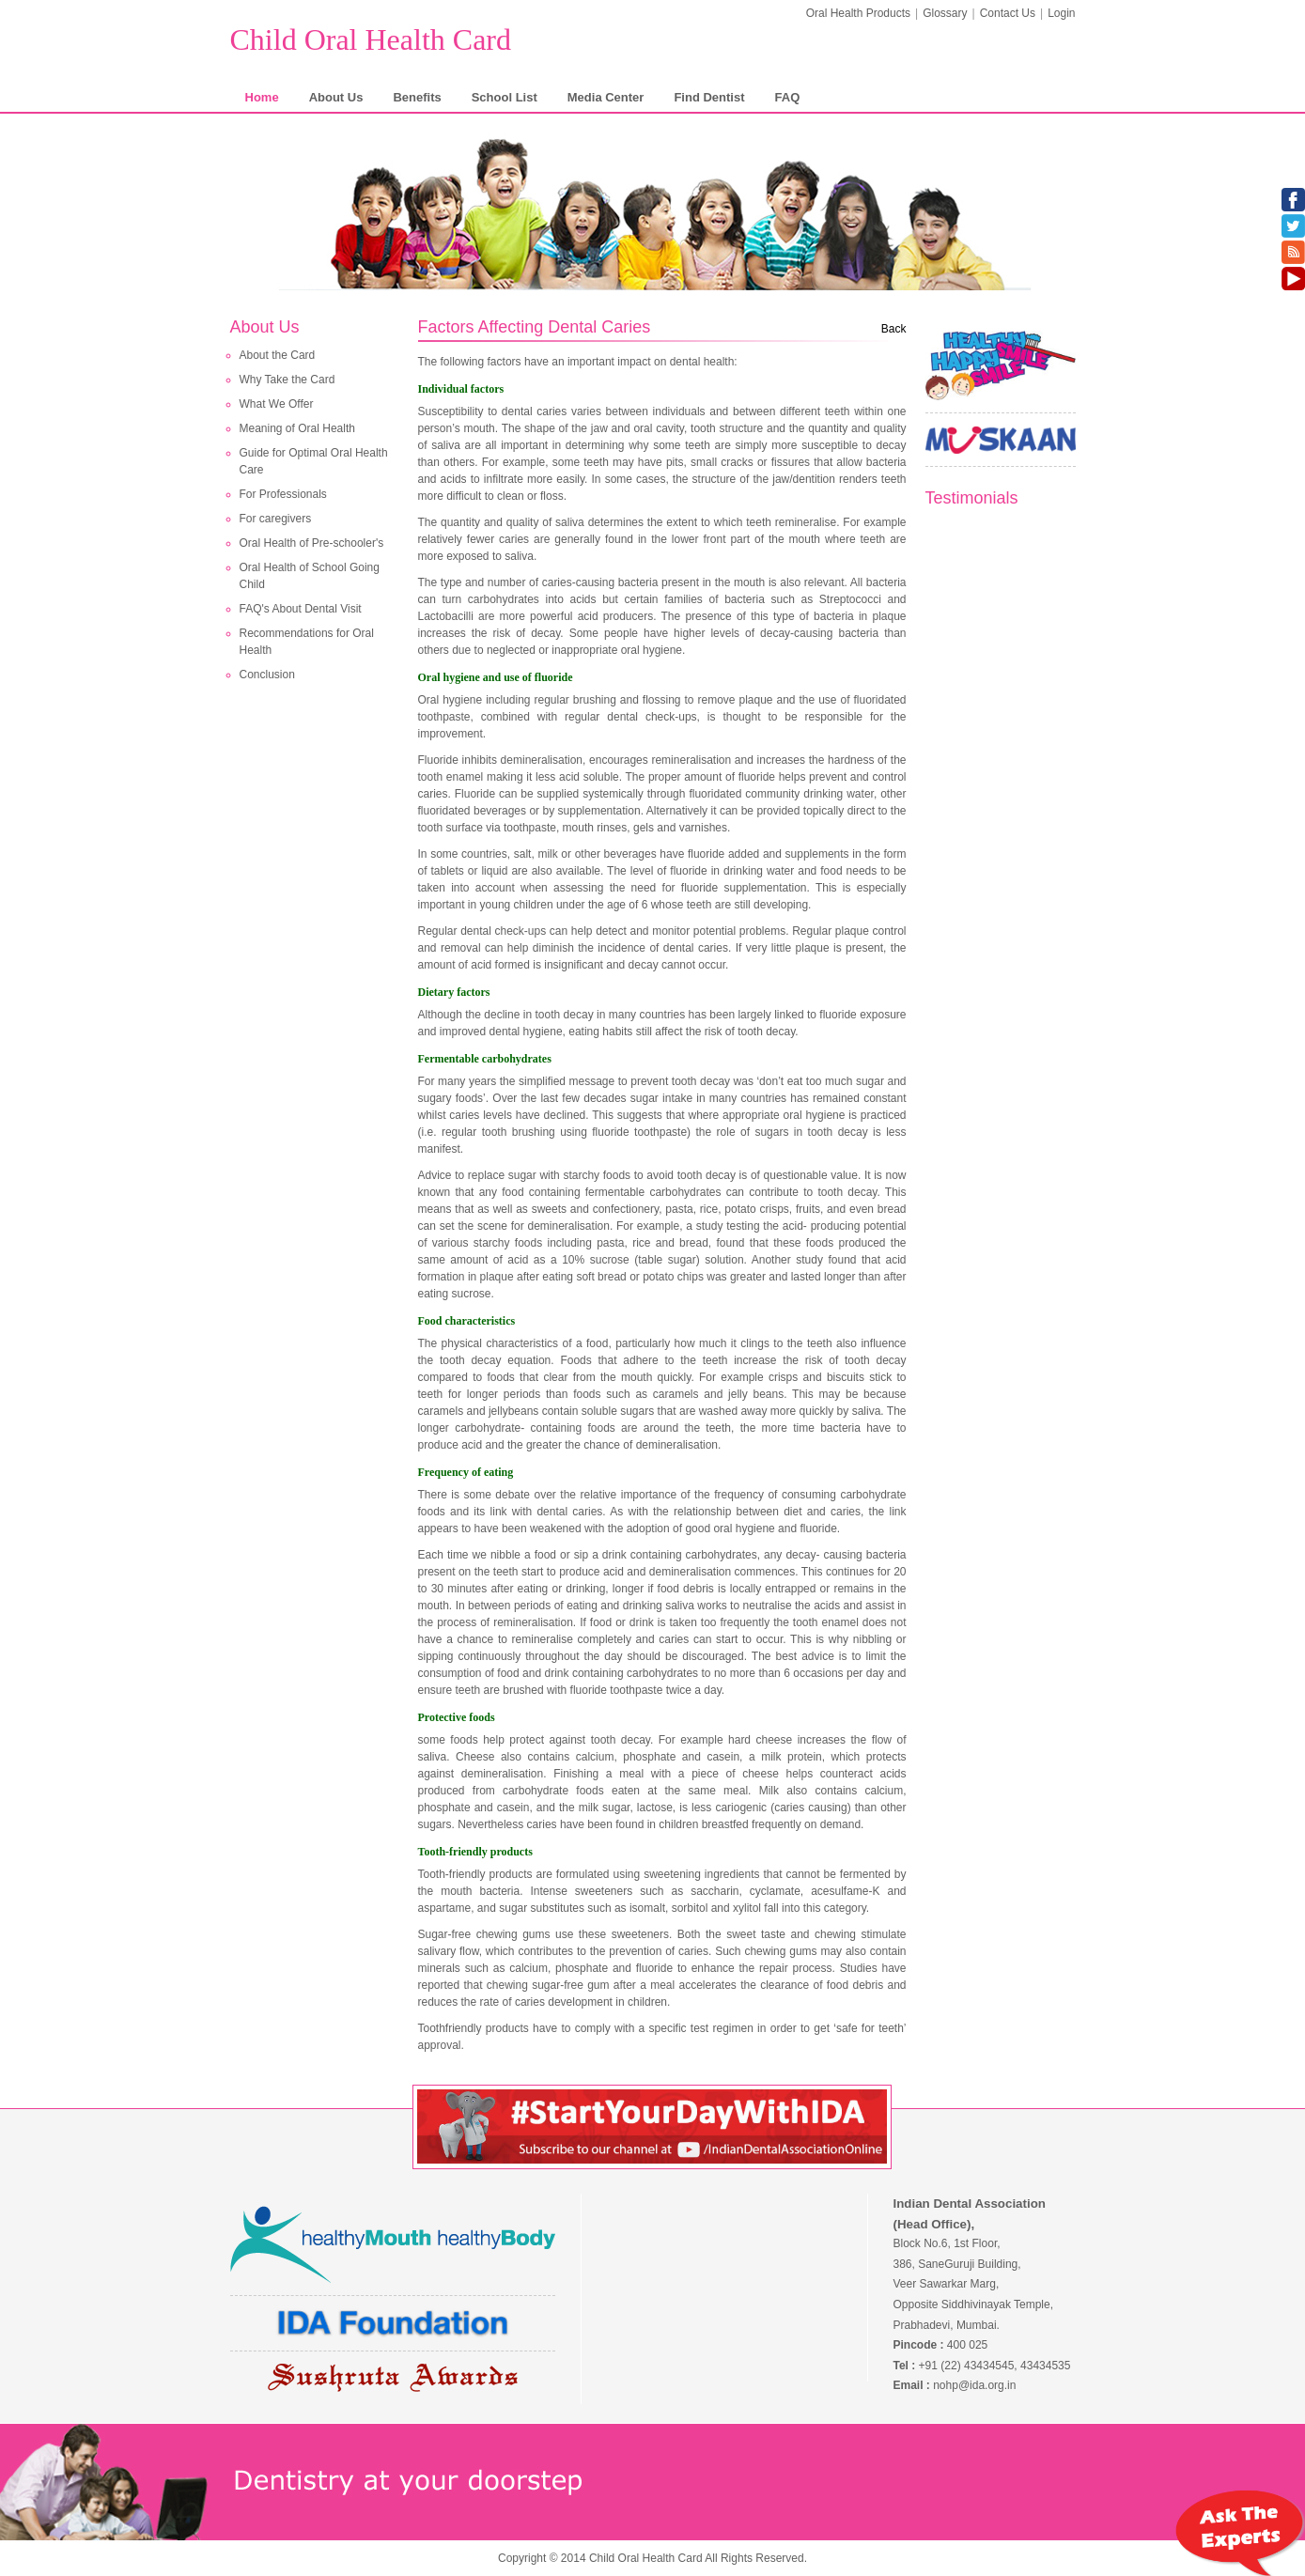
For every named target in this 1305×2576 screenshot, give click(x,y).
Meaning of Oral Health (297, 428)
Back (894, 328)
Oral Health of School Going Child (310, 576)
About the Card (278, 355)
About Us (336, 97)
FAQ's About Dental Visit (301, 608)
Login (1061, 13)
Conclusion (267, 674)
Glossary (945, 13)
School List (504, 97)
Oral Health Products (858, 13)
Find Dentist (709, 97)
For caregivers (276, 518)
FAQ (787, 97)
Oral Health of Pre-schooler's (312, 543)
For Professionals (283, 494)
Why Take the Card (287, 379)
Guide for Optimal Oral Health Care (314, 461)
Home (262, 97)
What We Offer (277, 404)
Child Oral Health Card (370, 39)
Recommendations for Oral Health (307, 642)
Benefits (417, 97)
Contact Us (1007, 13)
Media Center (606, 97)
